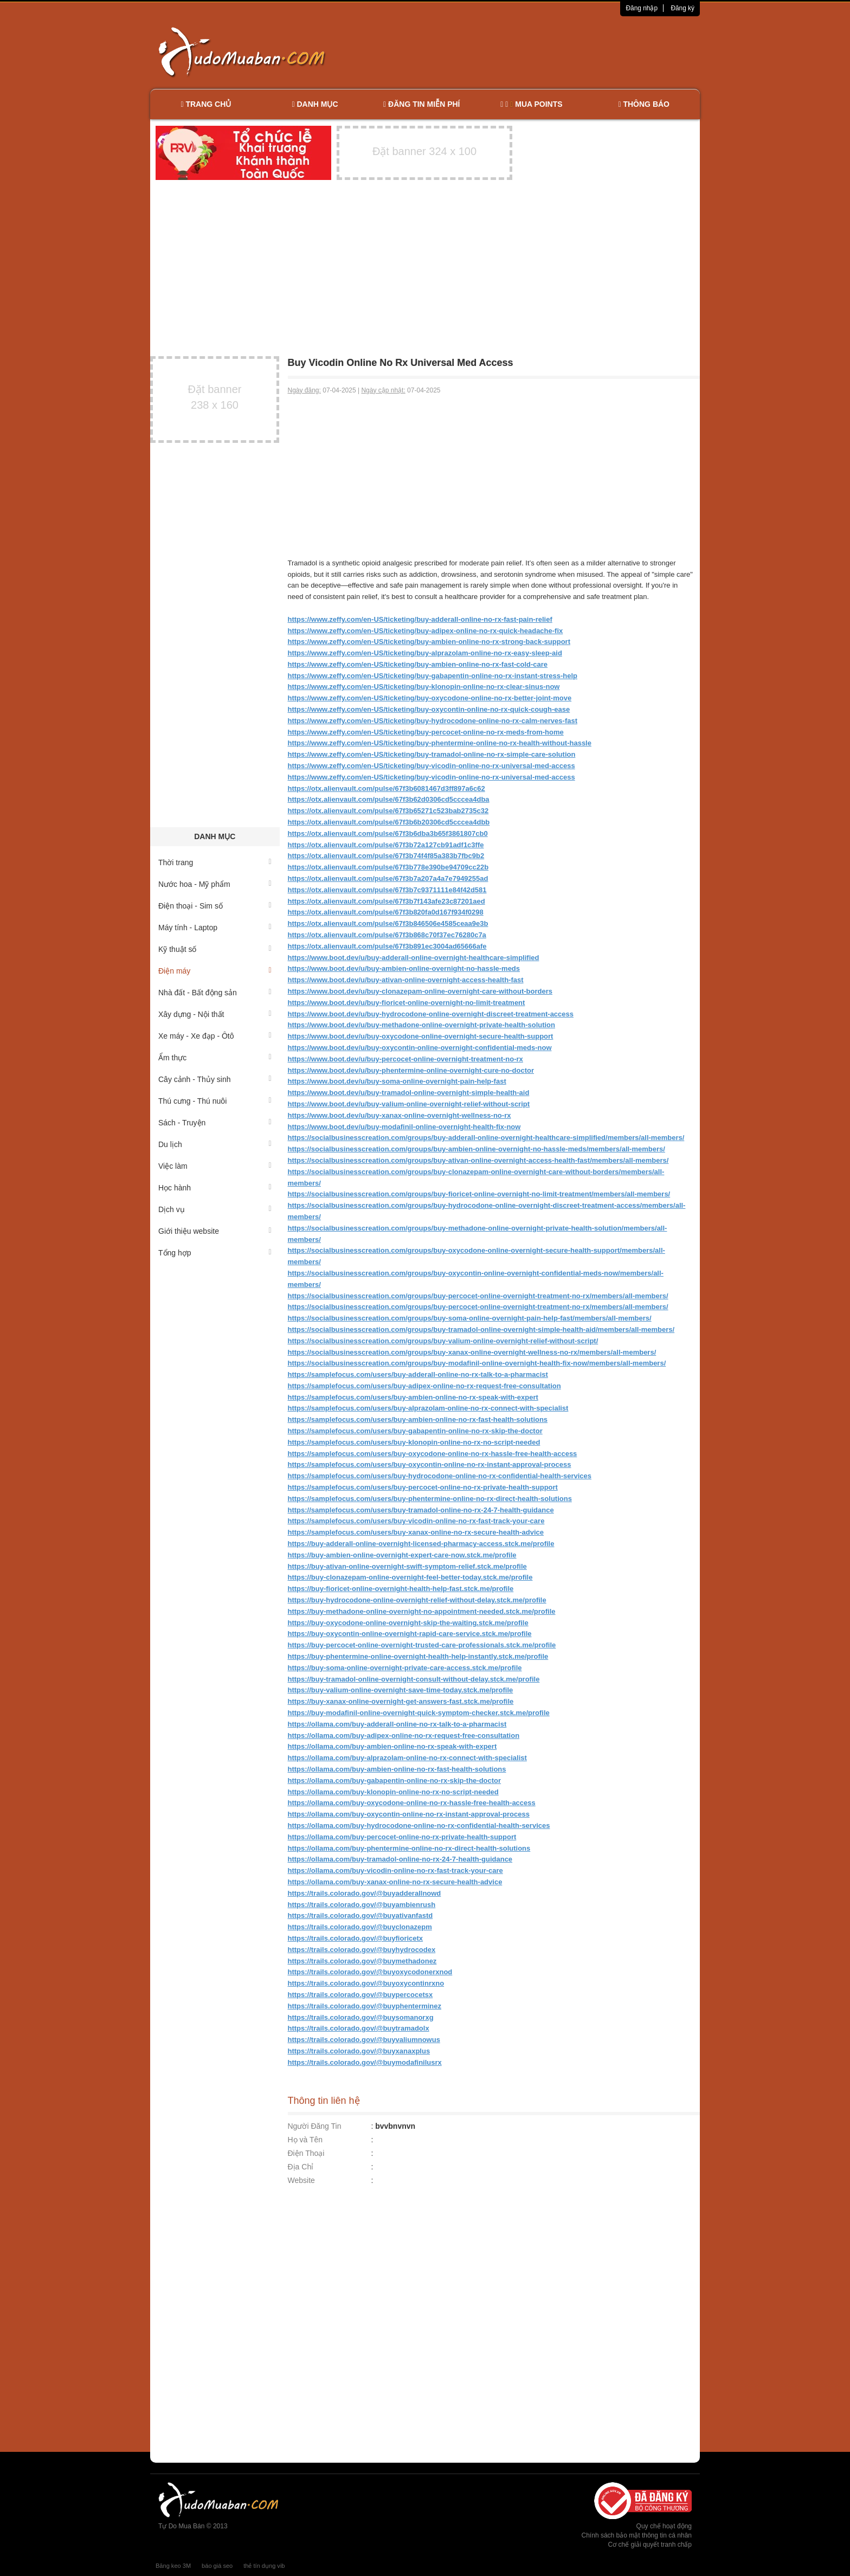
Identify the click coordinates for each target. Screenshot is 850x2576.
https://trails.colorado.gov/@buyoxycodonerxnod (370, 1972)
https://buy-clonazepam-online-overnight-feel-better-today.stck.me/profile (410, 1577)
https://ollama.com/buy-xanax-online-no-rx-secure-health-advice (395, 1882)
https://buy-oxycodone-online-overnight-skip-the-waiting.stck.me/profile (408, 1623)
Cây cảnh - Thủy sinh (215, 1079)
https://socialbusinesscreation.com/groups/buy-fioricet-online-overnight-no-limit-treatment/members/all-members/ (479, 1194)
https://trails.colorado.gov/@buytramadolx (358, 2028)
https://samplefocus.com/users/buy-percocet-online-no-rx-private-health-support (423, 1487)
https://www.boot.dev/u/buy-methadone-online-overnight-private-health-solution (422, 1025)
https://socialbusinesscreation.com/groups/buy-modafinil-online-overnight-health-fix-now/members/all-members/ (477, 1363)
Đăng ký (682, 8)
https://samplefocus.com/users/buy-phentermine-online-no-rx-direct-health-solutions (430, 1499)
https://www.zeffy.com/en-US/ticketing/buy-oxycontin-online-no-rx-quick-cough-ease (429, 709)
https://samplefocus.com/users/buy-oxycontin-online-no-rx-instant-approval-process (429, 1464)
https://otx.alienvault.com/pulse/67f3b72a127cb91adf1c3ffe (386, 845)
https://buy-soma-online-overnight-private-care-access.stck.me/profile (405, 1668)
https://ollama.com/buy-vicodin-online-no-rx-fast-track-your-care (395, 1870)
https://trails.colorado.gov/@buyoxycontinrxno (366, 1983)
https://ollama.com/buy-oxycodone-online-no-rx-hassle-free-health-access (412, 1803)
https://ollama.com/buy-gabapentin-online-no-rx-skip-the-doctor (394, 1780)
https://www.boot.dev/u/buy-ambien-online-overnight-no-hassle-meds (404, 968)
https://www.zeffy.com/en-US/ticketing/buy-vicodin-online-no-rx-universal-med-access (431, 766)
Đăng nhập (642, 8)
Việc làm (215, 1166)
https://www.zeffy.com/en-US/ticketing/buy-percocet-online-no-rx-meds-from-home (426, 732)
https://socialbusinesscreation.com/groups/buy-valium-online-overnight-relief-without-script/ (443, 1341)
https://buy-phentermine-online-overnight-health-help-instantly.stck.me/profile (418, 1656)
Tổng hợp (215, 1252)
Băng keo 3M (173, 2565)
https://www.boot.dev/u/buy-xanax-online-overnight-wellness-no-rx (399, 1115)
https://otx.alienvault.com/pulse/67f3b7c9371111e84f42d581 (387, 890)
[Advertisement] (539, 51)
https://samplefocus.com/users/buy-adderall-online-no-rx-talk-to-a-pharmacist (418, 1374)
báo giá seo (217, 2565)
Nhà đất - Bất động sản (215, 992)
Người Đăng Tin (315, 2126)
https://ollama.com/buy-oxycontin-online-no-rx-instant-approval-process (409, 1814)
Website (301, 2180)
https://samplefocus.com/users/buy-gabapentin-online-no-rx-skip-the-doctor (415, 1431)
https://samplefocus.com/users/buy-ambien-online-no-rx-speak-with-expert (413, 1397)
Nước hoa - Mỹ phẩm (215, 884)
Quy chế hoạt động (664, 2526)
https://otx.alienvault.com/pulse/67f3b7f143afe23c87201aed (386, 901)
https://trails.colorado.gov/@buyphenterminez (365, 2006)
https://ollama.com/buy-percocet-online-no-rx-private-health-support (402, 1837)
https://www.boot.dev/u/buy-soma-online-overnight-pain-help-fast (397, 1081)
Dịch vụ (215, 1209)
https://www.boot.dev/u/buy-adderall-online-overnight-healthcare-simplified (413, 958)
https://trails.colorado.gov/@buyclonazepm (360, 1927)
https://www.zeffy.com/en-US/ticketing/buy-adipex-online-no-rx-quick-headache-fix (425, 631)
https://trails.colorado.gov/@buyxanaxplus (359, 2051)
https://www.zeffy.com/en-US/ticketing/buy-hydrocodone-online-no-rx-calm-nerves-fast (433, 721)
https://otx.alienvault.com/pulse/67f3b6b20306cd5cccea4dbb (389, 822)
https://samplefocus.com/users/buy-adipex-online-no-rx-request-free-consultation (424, 1386)
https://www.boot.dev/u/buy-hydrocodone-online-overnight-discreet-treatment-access (431, 1014)
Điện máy (215, 971)
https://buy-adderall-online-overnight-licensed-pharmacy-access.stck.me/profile (421, 1544)
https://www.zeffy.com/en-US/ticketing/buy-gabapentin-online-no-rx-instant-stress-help (432, 676)
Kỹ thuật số (215, 949)
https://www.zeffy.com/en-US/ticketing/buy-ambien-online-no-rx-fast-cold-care (418, 664)
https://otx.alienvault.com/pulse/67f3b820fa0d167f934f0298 (386, 912)
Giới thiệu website (215, 1231)
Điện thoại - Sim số (215, 905)
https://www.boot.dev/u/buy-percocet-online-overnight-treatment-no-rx (405, 1059)
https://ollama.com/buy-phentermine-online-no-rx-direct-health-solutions (409, 1848)
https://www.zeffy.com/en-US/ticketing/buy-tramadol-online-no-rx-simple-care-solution (432, 754)
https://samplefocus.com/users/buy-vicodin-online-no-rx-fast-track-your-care (416, 1521)
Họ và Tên (305, 2139)
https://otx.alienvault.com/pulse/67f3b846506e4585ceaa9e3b (388, 923)
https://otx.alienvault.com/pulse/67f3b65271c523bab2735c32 (388, 811)
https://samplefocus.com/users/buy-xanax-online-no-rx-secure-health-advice (416, 1532)
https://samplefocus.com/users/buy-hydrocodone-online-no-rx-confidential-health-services (440, 1476)
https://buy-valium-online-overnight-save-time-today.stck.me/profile (400, 1690)
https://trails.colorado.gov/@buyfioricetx (355, 1938)
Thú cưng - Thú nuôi (215, 1101)
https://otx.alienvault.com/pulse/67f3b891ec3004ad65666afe (387, 946)
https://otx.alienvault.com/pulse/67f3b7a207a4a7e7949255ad (388, 878)
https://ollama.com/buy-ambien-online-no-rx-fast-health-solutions (397, 1769)
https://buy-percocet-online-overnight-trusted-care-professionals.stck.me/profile (422, 1645)
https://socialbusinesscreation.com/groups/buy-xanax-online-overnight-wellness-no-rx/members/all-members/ (472, 1352)
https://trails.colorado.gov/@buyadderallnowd (364, 1893)
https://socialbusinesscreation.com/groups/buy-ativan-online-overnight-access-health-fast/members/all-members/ (478, 1160)
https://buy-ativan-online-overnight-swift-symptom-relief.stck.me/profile (407, 1566)
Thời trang (215, 862)
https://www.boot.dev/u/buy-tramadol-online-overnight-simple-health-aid (409, 1093)
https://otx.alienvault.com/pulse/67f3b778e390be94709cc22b (388, 867)
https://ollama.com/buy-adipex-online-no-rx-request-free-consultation (404, 1735)
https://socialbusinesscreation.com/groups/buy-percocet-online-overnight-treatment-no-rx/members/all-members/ (478, 1296)
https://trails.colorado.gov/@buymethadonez (362, 1961)
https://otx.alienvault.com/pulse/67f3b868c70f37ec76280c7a (387, 935)
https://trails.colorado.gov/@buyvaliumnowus (364, 2040)
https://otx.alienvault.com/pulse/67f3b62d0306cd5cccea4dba (389, 799)
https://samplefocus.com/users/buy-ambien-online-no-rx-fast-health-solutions (418, 1419)
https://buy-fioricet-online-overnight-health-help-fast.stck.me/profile (401, 1589)
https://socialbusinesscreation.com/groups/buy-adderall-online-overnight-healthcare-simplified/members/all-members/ (486, 1138)
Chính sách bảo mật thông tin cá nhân (637, 2535)
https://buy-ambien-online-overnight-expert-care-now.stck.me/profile (402, 1555)
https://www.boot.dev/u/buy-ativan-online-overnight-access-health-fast (406, 980)
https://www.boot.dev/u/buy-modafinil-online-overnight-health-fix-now (404, 1127)
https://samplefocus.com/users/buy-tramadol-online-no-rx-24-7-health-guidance (421, 1510)
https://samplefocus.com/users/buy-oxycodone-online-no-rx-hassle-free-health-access (432, 1454)
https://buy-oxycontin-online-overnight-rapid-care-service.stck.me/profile (410, 1634)
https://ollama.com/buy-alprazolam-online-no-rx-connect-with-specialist (407, 1758)
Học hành (215, 1187)
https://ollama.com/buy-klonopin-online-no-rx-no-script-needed (393, 1792)
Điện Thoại (306, 2153)
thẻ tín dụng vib (264, 2565)
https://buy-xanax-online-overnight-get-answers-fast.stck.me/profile (401, 1701)
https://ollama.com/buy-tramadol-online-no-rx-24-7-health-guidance (400, 1859)
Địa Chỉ (301, 2166)
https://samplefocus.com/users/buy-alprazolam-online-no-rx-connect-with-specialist (428, 1408)
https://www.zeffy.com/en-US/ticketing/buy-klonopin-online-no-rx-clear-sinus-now (424, 686)
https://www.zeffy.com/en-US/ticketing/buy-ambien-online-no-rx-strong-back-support (429, 641)
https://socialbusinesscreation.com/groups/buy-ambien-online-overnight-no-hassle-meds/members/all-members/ (476, 1149)
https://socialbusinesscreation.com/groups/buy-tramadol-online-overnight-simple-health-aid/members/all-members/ (481, 1329)
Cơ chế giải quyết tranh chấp (650, 2544)
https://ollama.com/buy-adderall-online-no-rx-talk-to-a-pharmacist (397, 1724)
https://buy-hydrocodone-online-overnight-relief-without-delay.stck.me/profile (417, 1600)
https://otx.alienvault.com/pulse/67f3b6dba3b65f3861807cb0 (388, 833)
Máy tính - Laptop (215, 927)
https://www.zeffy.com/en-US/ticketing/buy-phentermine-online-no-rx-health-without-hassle (439, 743)
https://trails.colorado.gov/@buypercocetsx (360, 1995)
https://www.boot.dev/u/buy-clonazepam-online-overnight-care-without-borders (420, 991)
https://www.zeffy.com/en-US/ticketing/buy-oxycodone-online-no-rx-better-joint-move (430, 698)
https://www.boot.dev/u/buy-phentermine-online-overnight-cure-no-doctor (411, 1070)
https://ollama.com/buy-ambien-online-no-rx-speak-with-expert (392, 1746)
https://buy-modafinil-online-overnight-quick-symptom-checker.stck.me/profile (419, 1713)
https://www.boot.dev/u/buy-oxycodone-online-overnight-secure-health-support (420, 1036)
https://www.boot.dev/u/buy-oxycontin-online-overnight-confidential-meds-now (420, 1048)
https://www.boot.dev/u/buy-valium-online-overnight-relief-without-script (409, 1104)
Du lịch (215, 1144)
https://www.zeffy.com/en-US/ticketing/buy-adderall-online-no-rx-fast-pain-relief (420, 619)
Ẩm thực (215, 1057)
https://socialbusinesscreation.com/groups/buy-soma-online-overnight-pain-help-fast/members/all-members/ (470, 1318)
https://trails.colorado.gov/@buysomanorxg (361, 2017)
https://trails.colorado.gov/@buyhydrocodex (362, 1950)
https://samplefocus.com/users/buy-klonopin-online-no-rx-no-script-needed (414, 1442)
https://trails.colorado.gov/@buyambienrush (362, 1905)
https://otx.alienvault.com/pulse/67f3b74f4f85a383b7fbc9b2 (386, 856)
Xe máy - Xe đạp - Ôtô (215, 1036)
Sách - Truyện (215, 1122)
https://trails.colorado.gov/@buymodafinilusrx (365, 2062)
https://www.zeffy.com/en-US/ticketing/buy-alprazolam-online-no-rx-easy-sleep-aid (425, 653)
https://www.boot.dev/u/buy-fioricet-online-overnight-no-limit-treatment (406, 1003)
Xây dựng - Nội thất (215, 1014)
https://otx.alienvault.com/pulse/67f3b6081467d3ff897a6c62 (386, 788)
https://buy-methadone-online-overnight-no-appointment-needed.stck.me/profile (422, 1611)
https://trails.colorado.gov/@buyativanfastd (360, 1915)
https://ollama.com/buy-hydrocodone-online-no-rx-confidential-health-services (419, 1825)
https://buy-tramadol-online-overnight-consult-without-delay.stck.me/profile (414, 1679)
